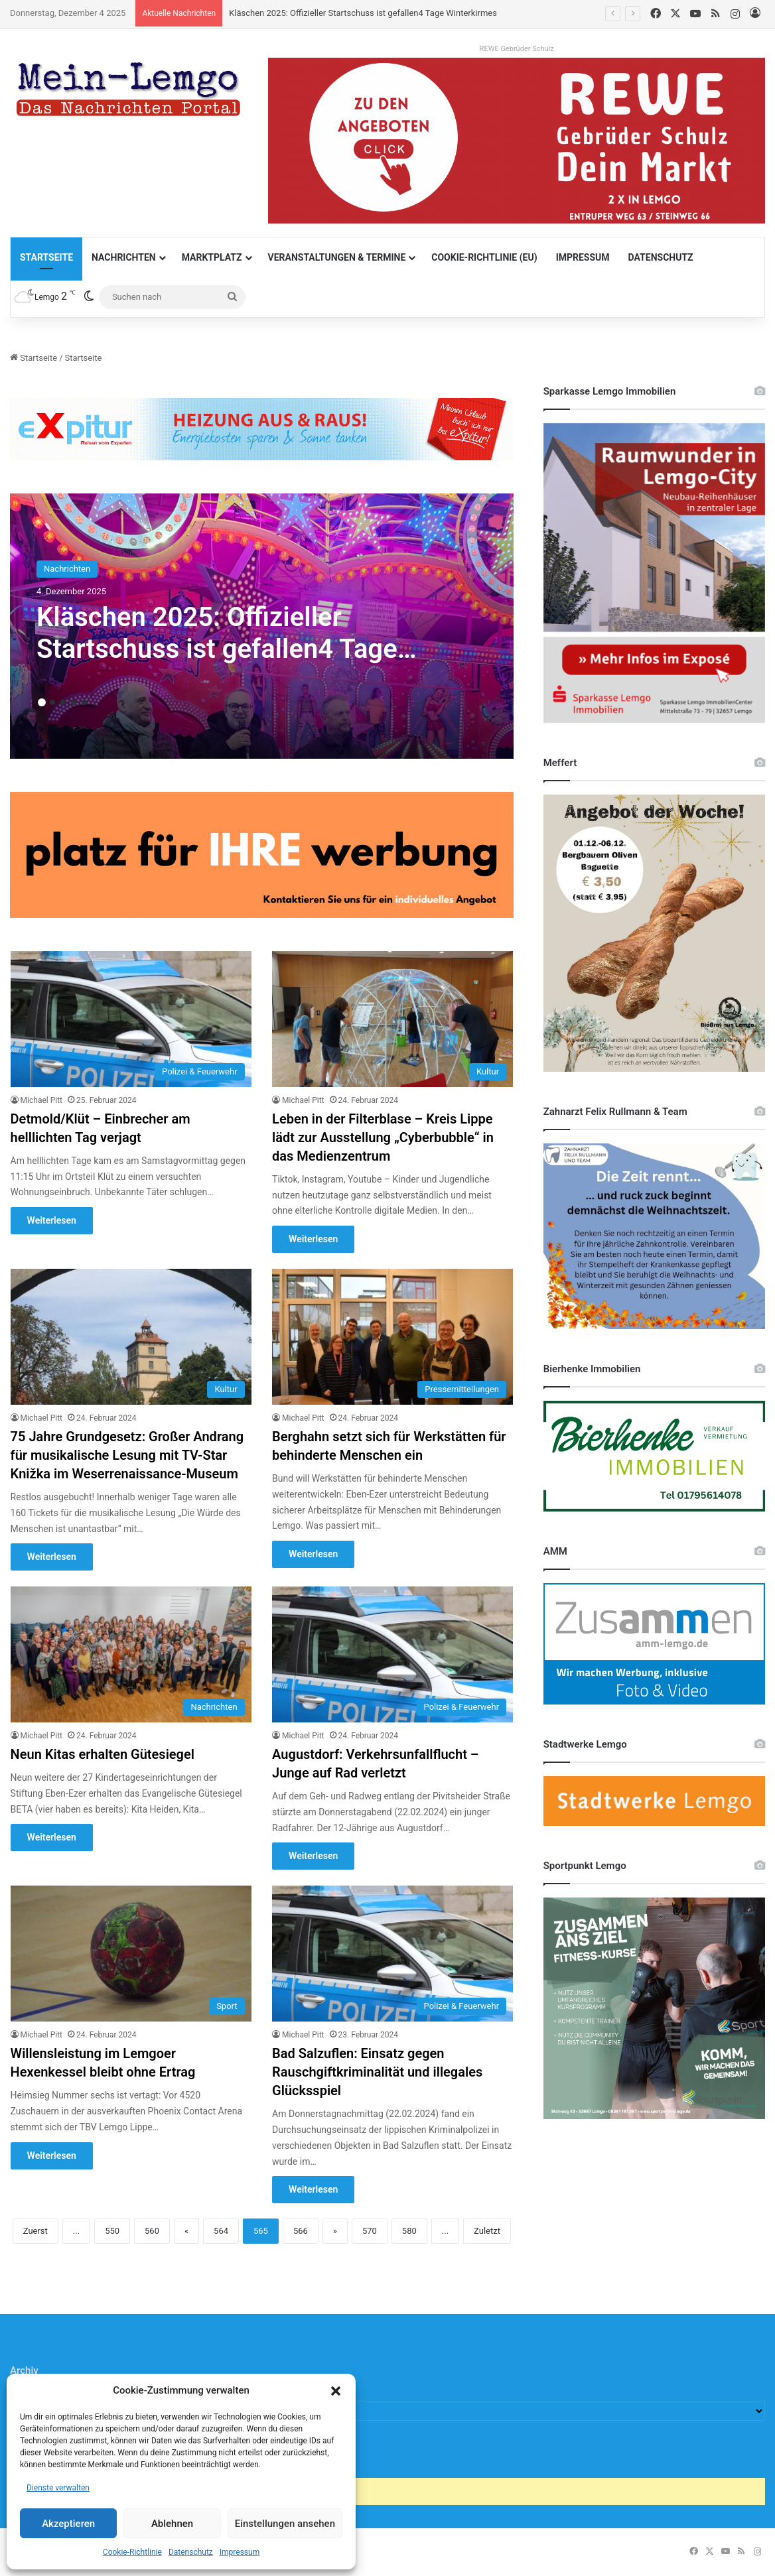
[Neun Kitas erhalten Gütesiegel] (131, 1654)
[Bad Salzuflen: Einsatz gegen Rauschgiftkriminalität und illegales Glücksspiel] (392, 1954)
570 (369, 2231)
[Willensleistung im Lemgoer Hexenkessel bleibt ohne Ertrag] (131, 1954)
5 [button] (84, 702)
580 (409, 2231)
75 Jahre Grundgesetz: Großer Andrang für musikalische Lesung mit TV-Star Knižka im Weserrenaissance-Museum (127, 1455)
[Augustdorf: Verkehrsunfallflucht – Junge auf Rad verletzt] (392, 1654)
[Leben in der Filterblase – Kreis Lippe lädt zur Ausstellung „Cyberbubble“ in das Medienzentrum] (392, 1019)
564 (221, 2231)
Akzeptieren (68, 2524)
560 (152, 2231)
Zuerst (35, 2231)
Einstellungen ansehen (285, 2524)
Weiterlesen (51, 1220)
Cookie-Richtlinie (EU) (484, 257)
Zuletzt (487, 2231)
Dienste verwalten (58, 2487)
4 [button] (73, 702)
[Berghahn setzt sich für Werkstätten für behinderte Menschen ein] (392, 1337)
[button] (335, 2391)
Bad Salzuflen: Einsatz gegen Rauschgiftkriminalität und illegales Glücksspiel (377, 2071)
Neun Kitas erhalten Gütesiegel (102, 1754)
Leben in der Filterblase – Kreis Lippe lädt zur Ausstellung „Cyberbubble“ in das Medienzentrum (383, 1137)
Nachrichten (124, 257)
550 (112, 2231)
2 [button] (52, 702)
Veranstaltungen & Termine (337, 257)
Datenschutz (191, 2552)
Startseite (46, 257)
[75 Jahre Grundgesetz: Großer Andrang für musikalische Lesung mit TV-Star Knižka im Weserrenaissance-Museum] (131, 1337)
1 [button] (42, 702)
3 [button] (63, 702)
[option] (262, 626)
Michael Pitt (41, 1100)
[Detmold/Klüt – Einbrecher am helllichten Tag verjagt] (131, 1019)
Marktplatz (212, 257)
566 (300, 2231)
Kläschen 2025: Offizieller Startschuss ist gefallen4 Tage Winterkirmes (363, 13)
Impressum (239, 2552)
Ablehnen (172, 2524)
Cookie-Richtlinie (132, 2552)
